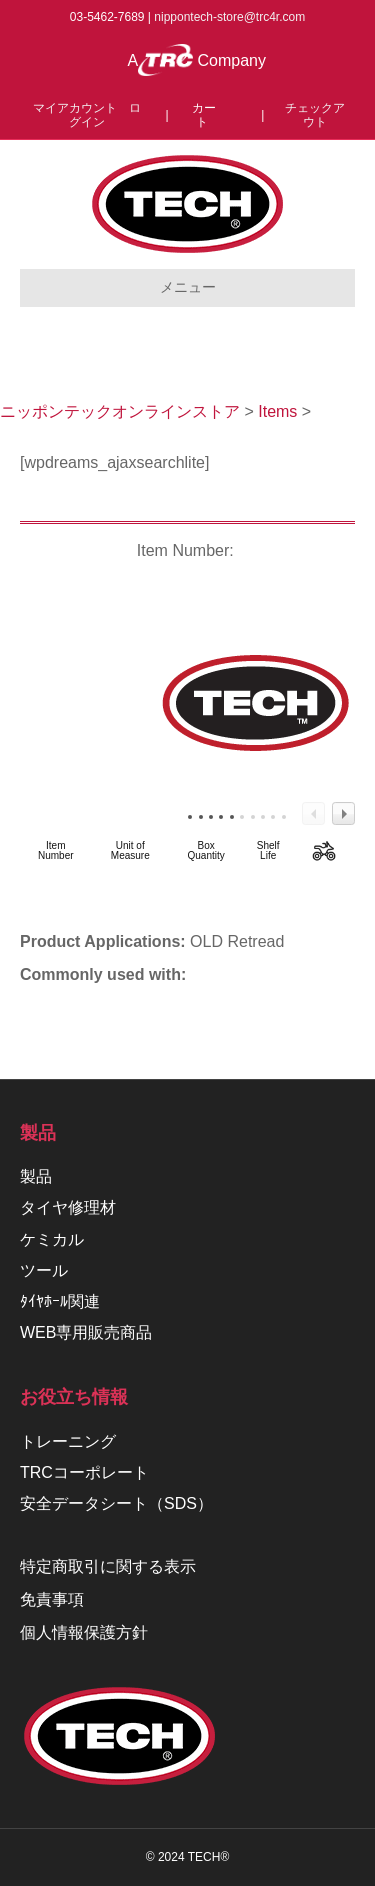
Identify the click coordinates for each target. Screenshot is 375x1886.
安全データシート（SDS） (116, 1503)
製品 (36, 1176)
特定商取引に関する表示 (108, 1566)
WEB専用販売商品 (86, 1332)
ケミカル (52, 1239)
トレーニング (68, 1441)
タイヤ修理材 (68, 1207)
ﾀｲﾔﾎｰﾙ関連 (60, 1301)
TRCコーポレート (84, 1472)
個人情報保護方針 (84, 1632)
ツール (44, 1270)
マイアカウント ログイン (87, 115)
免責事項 (52, 1599)
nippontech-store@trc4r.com (229, 17)
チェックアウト (315, 115)
